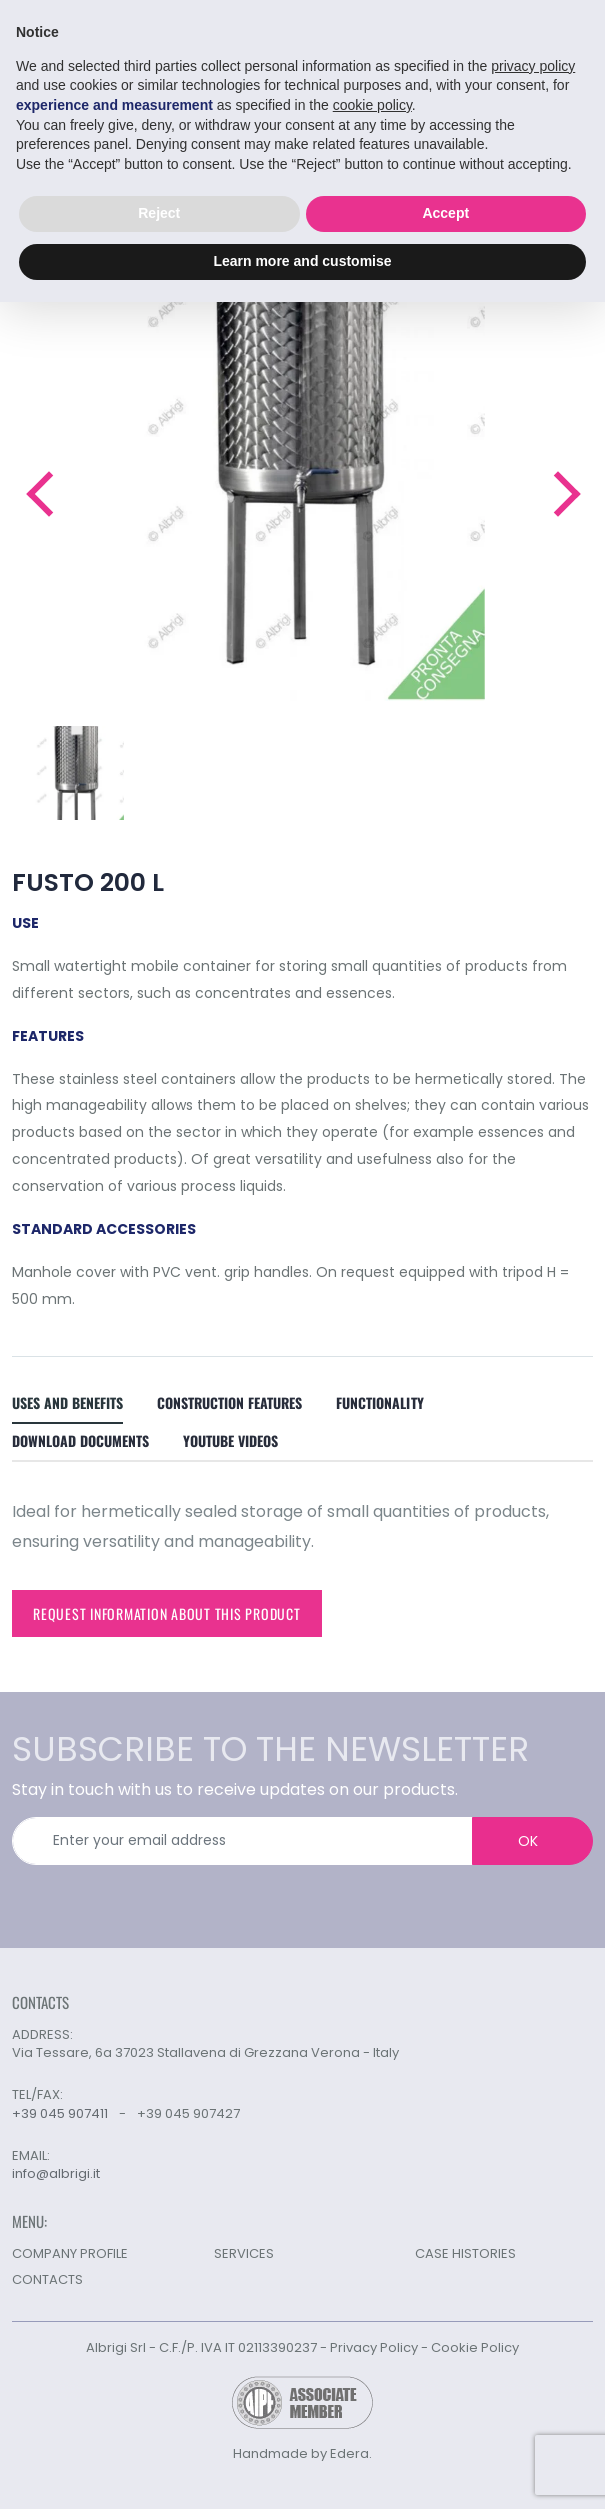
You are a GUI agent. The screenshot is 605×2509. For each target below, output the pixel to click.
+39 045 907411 (60, 2113)
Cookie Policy (475, 2347)
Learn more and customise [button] (302, 261)
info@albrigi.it (56, 2174)
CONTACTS (47, 2279)
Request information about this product (167, 1613)
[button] (38, 494)
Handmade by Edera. (302, 2453)
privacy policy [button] (533, 66)
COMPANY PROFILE (70, 2253)
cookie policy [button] (372, 105)
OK (528, 1841)
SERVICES (244, 2253)
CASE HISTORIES (465, 2253)
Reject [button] (159, 213)
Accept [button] (445, 213)
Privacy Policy (374, 2347)
